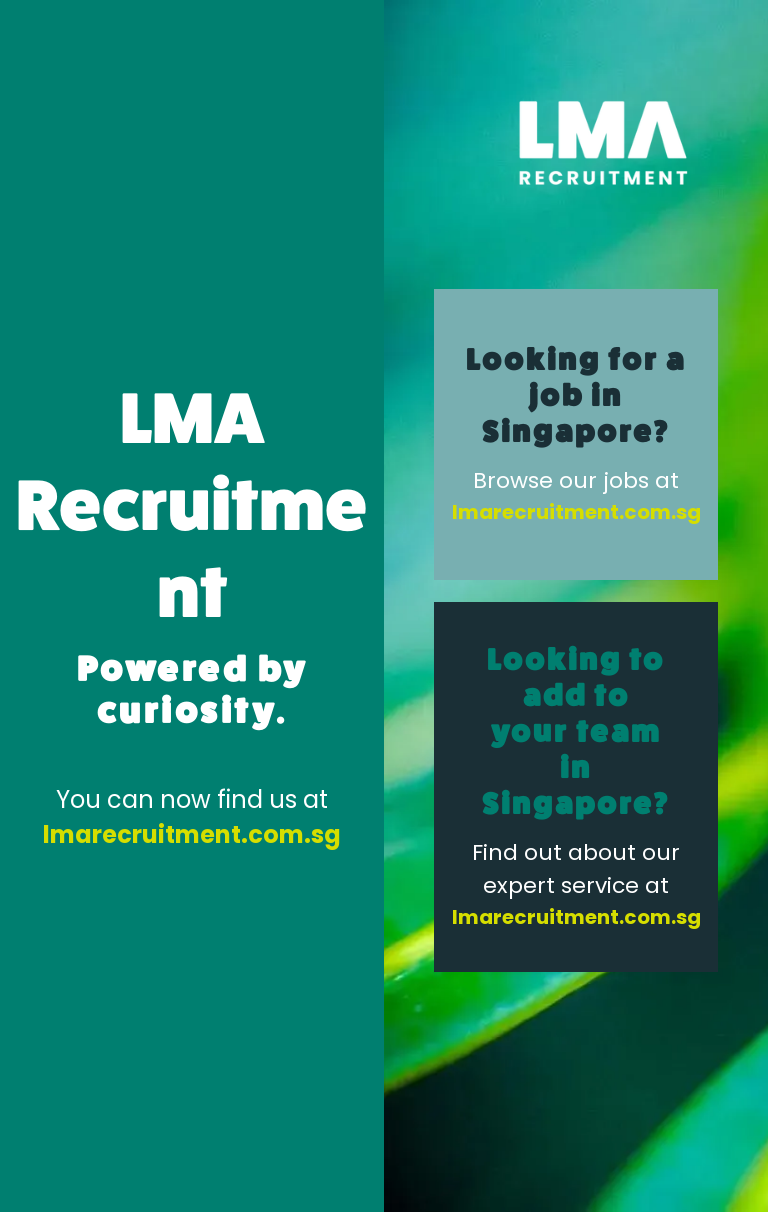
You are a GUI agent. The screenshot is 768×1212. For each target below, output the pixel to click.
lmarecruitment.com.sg (192, 834)
